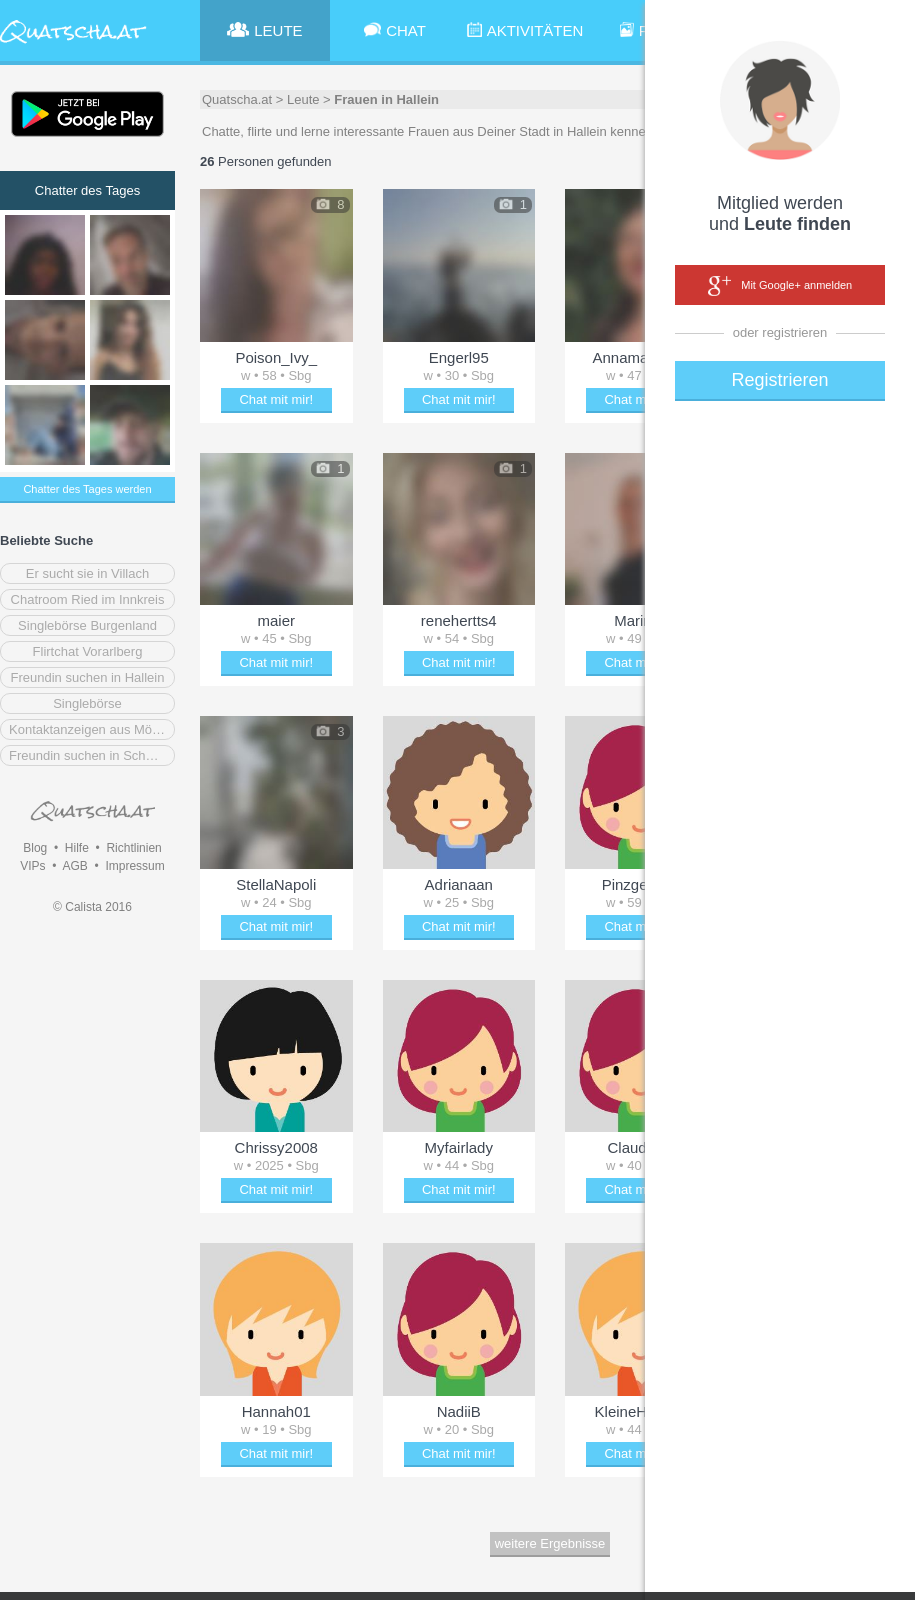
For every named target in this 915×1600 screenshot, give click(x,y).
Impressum (134, 866)
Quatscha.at (237, 99)
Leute (303, 99)
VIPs (32, 866)
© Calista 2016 (92, 907)
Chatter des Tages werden (87, 489)
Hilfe (77, 848)
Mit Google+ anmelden (780, 286)
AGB (74, 866)
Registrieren (779, 380)
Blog (35, 848)
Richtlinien (133, 848)
